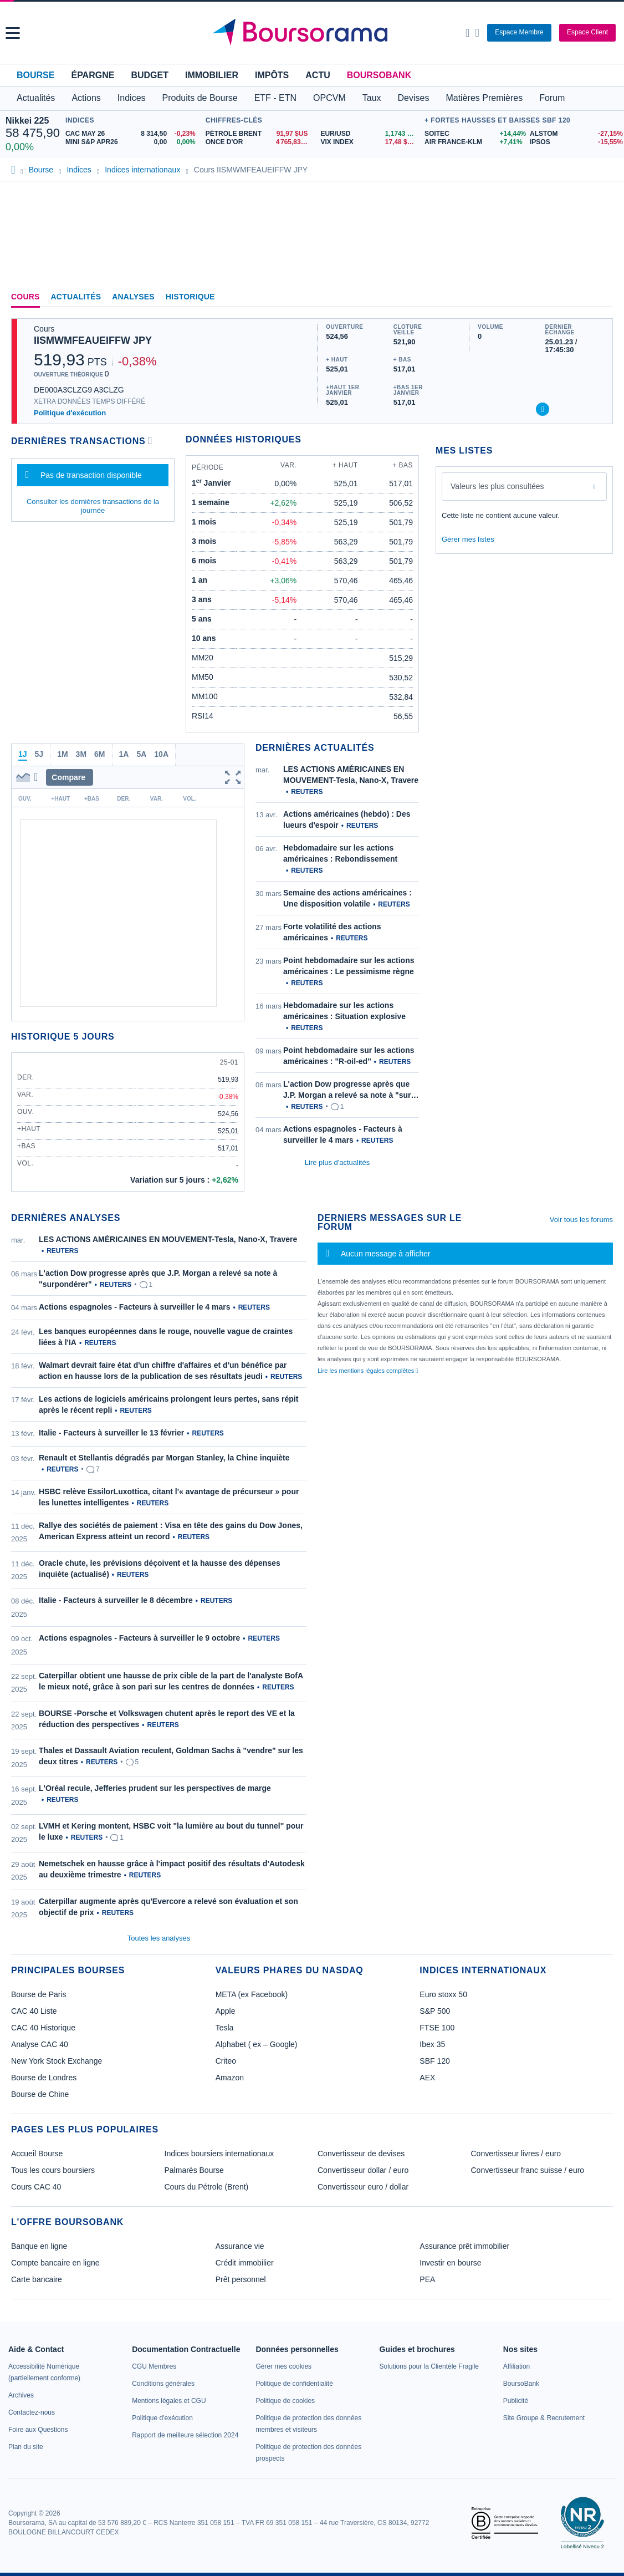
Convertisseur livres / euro (516, 2153)
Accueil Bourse (37, 2153)
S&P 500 (435, 2011)
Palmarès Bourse (194, 2170)
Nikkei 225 (27, 120)
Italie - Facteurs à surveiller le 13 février (111, 1432)
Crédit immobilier (245, 2262)
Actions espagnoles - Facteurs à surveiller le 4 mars (134, 1306)
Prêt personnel (241, 2279)
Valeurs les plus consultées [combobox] (497, 486)
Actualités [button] (36, 98)
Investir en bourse (450, 2262)
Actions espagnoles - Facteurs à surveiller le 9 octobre (139, 1637)
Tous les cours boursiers (53, 2170)
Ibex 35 (432, 2044)
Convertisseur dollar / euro (363, 2170)
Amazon (230, 2077)
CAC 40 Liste (34, 2011)
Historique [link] (190, 296)
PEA (427, 2279)
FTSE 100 (437, 2027)
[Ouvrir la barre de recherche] (467, 32)
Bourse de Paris (39, 1994)
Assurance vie (240, 2246)
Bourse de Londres (43, 2077)
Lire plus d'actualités (337, 1162)
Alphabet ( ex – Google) (257, 2044)
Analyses (133, 296)
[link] (21, 2395)
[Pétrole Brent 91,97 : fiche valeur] (259, 134)
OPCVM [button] (329, 98)
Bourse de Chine (40, 2094)
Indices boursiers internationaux (219, 2153)
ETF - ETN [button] (275, 98)
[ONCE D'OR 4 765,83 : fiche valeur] (259, 142)
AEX (427, 2077)
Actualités (76, 296)
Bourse (35, 75)
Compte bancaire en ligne (55, 2262)
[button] (12, 33)
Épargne (92, 75)
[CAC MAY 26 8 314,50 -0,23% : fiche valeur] (132, 134)
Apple (226, 2011)
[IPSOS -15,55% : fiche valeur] (574, 142)
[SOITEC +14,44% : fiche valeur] (472, 134)
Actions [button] (85, 98)
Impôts (272, 75)
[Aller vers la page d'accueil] (314, 32)
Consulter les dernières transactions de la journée (93, 506)
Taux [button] (371, 98)
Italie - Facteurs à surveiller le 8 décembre (116, 1600)
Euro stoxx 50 (443, 1994)
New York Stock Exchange (56, 2060)
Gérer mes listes (468, 539)
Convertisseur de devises (361, 2153)
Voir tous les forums (581, 1219)
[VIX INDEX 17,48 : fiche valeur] (369, 142)
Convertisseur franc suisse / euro (528, 2170)
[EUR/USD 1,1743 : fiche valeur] (369, 134)
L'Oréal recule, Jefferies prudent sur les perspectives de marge (155, 1788)
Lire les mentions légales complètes (368, 1370)
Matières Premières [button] (484, 98)
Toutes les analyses (158, 1938)
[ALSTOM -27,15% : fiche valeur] (574, 134)
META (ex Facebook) (252, 1994)
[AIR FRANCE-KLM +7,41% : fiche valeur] (472, 142)
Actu (317, 75)
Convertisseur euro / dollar (363, 2186)
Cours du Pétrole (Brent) (207, 2186)
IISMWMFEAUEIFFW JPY (93, 340)
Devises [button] (413, 98)
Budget (149, 75)
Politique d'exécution (70, 413)
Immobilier (211, 75)
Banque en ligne (39, 2246)
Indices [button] (131, 98)
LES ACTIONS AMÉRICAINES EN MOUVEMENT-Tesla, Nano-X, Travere (168, 1239)
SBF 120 (434, 2060)
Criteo (226, 2060)
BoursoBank (379, 75)
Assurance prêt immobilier (464, 2246)
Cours (25, 296)
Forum (552, 98)
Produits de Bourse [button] (200, 98)
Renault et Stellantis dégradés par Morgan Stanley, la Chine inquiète (164, 1457)
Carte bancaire (36, 2279)
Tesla (225, 2027)
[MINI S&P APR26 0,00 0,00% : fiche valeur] (132, 142)
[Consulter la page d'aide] (477, 32)
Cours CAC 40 (36, 2186)
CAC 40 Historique (43, 2027)
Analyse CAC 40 (39, 2044)
